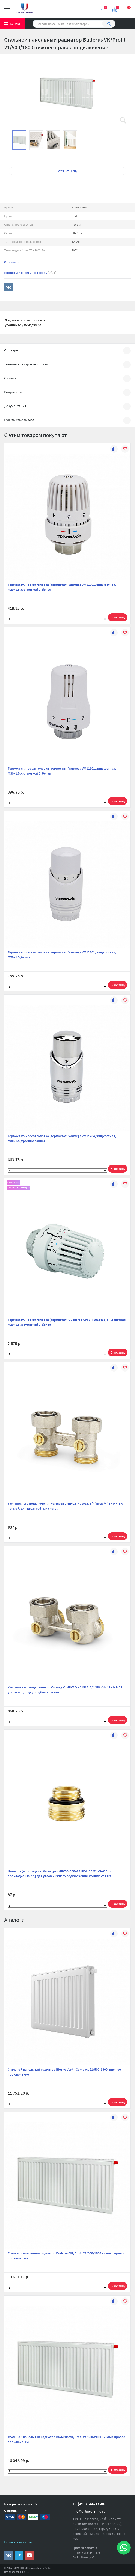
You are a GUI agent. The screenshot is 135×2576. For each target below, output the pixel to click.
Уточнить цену (67, 171)
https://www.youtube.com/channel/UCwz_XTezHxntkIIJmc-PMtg (29, 2555)
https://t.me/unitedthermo (19, 2555)
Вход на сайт (128, 22)
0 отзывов (11, 262)
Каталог (15, 24)
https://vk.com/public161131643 (8, 2555)
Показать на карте (18, 2542)
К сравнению (114, 449)
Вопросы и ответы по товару (30, 272)
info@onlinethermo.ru (89, 2511)
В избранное (125, 449)
